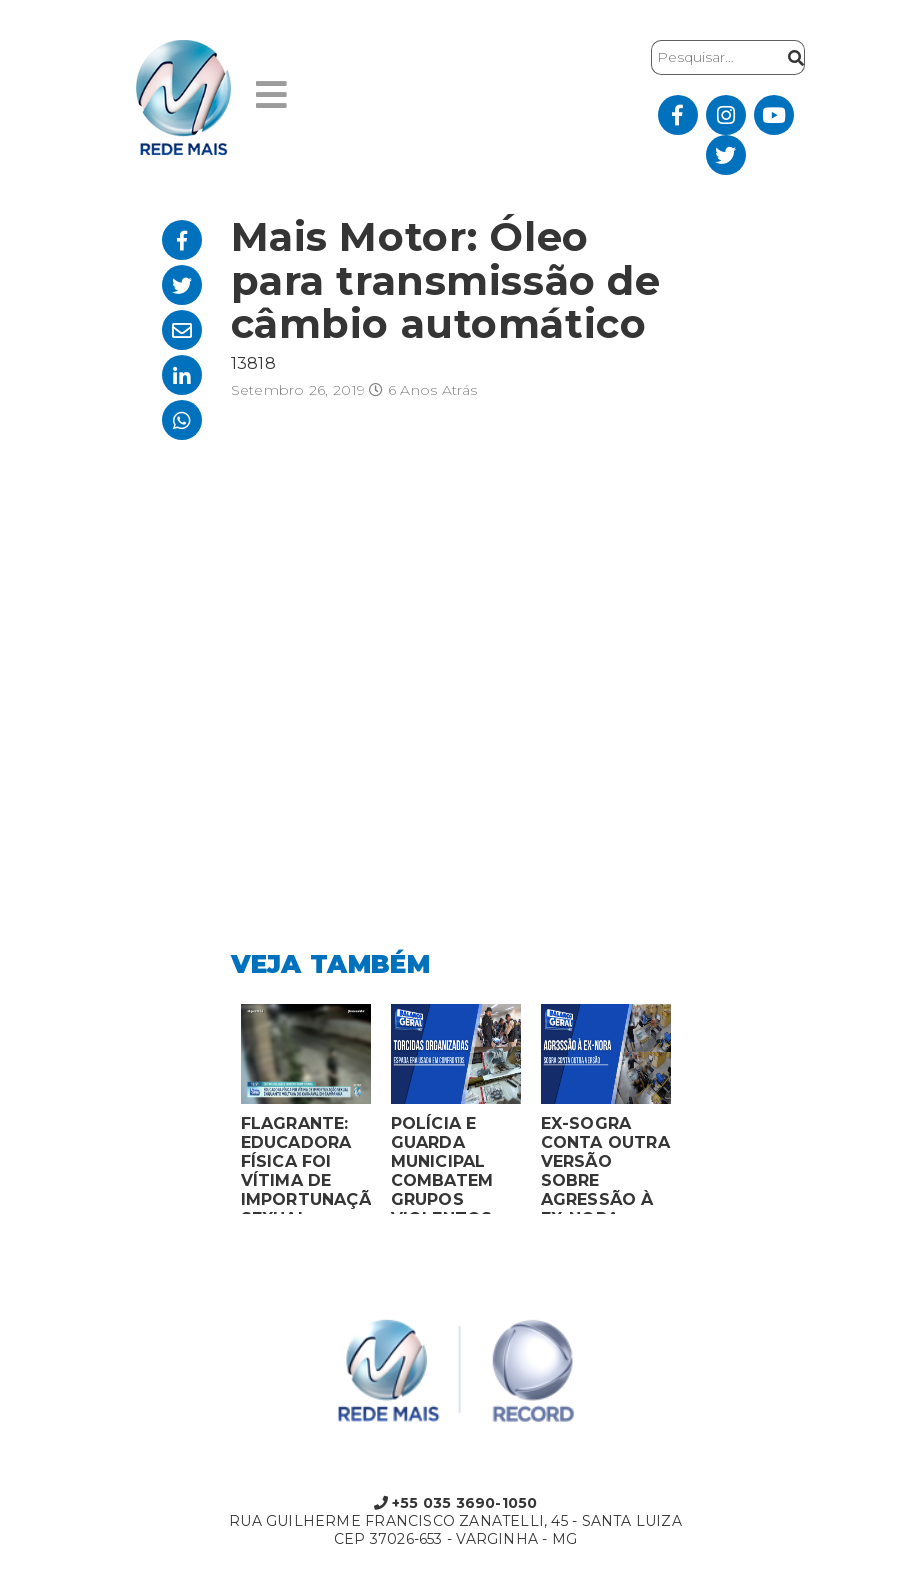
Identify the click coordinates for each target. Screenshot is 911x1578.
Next (696, 1114)
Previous (216, 1114)
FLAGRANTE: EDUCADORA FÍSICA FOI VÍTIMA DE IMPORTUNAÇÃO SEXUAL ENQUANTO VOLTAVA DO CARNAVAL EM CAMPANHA (306, 1164)
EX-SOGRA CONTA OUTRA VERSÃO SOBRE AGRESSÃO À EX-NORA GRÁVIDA (605, 1164)
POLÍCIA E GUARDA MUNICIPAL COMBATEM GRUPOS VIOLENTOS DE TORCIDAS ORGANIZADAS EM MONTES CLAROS (455, 1164)
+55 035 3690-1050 (456, 1503)
